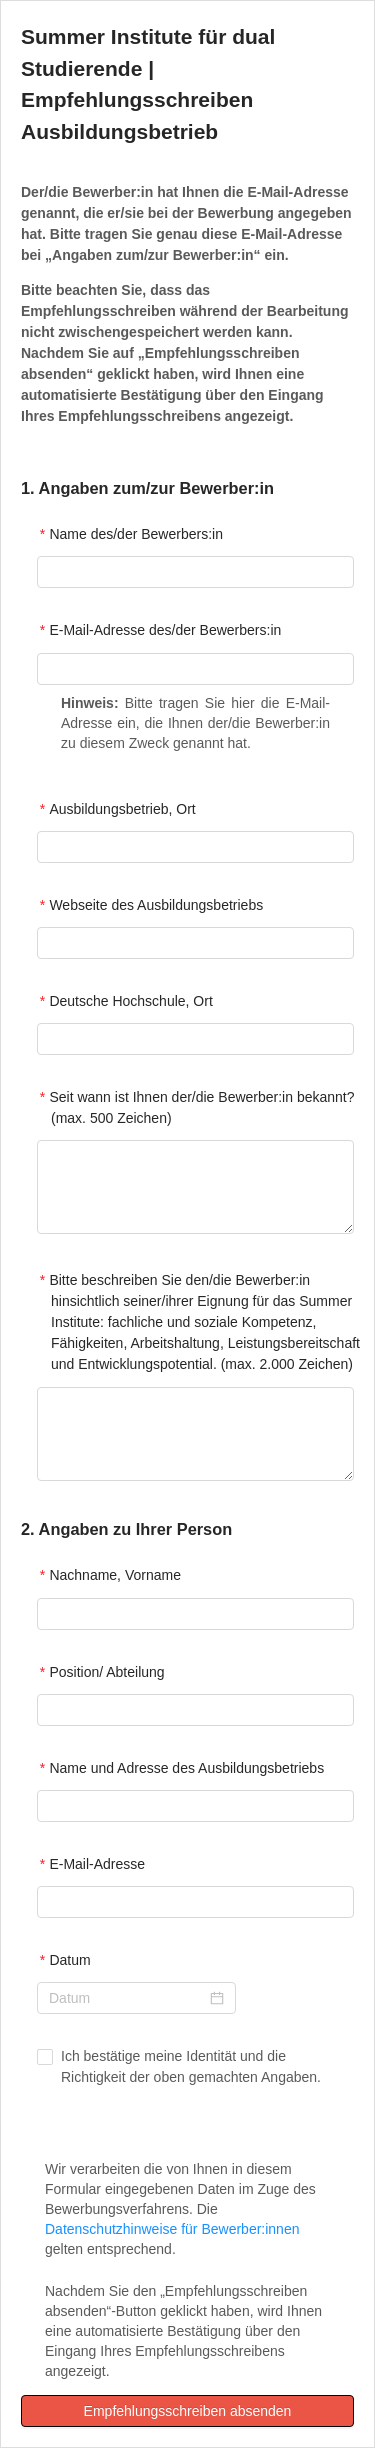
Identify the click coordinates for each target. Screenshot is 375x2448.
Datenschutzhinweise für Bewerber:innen (172, 2229)
